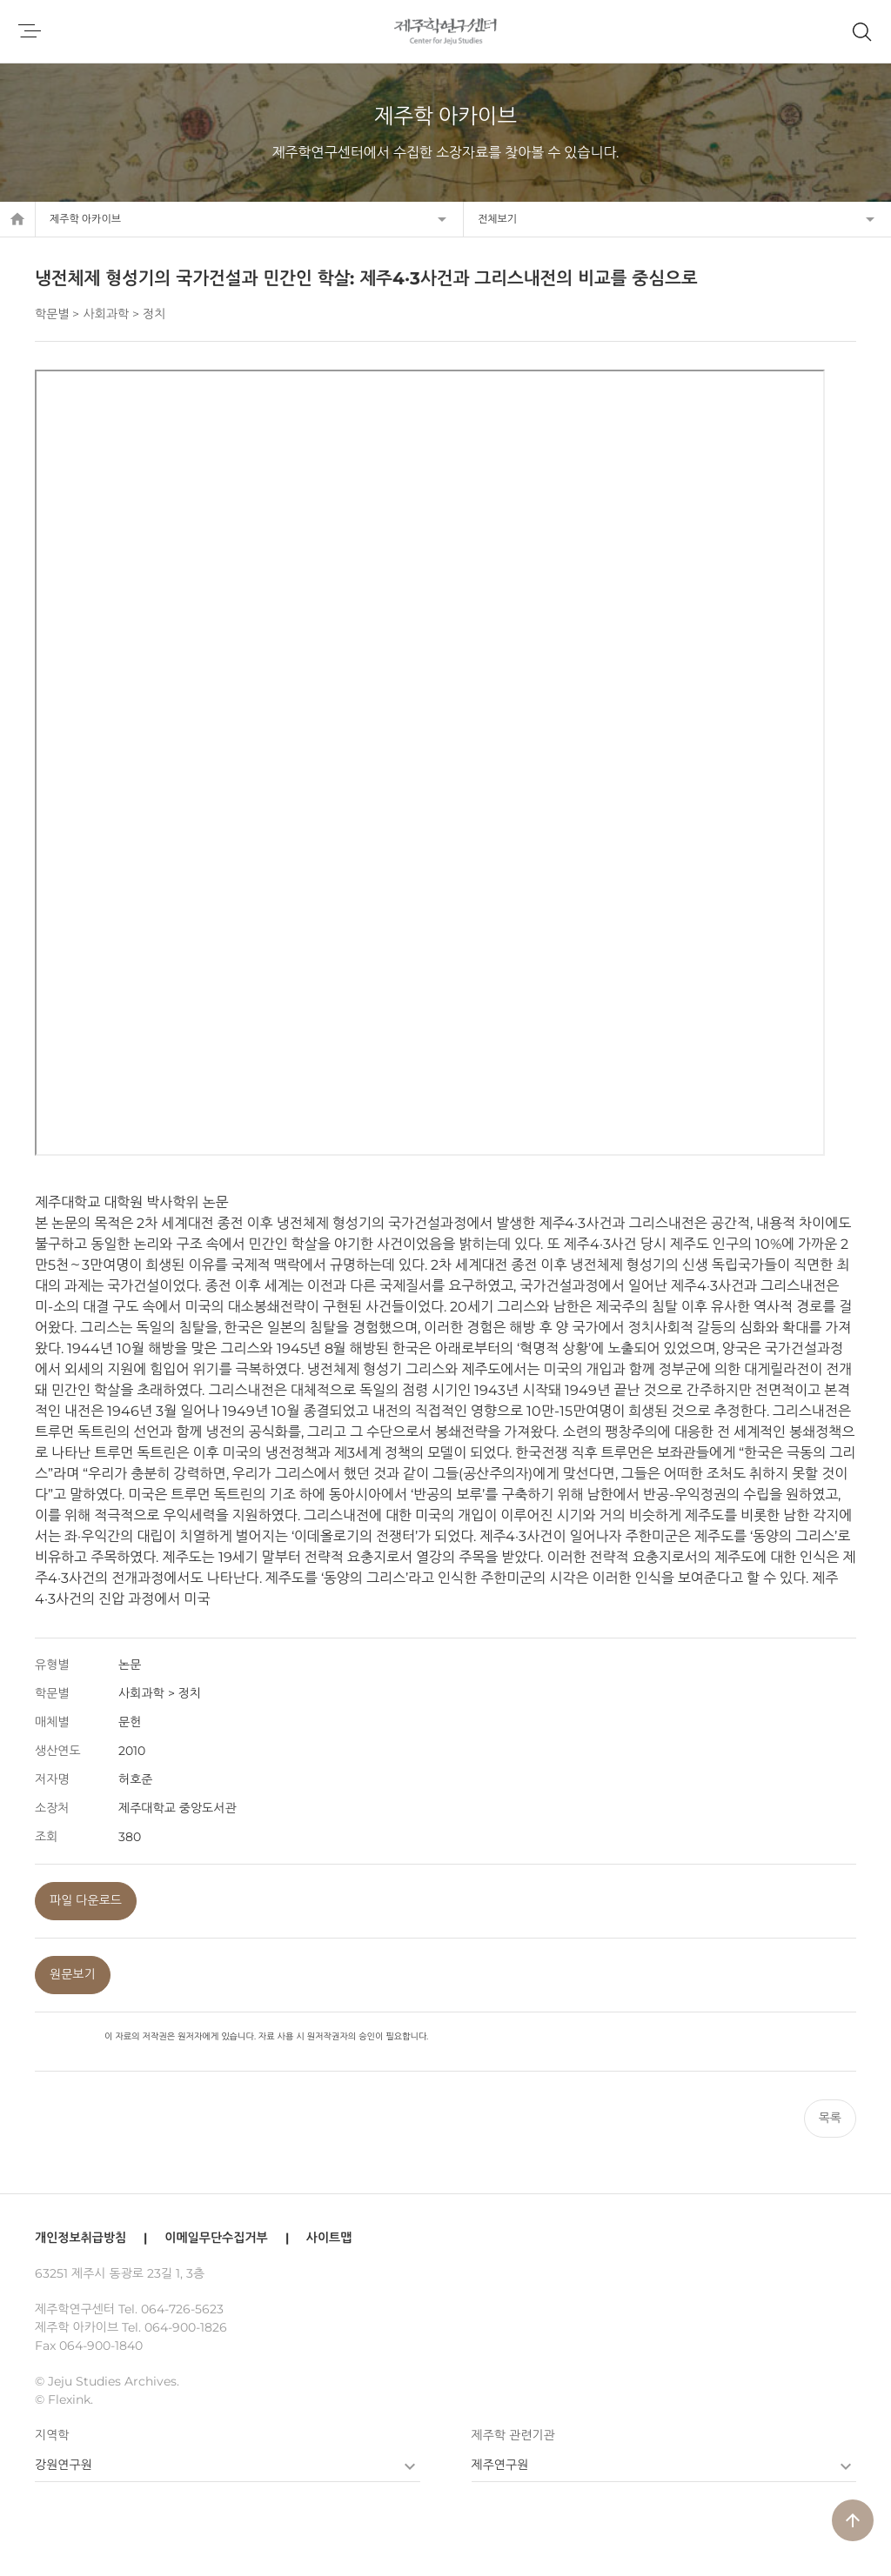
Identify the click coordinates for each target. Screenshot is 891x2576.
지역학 (52, 2435)
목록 (830, 2118)
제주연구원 (500, 2465)
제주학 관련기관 (513, 2435)
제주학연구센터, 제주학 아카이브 (446, 31)
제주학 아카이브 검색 (861, 31)
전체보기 (497, 218)
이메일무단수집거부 (215, 2238)
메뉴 (29, 31)
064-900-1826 (185, 2327)
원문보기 (73, 1974)
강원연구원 (63, 2465)
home (17, 219)
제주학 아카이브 (85, 218)
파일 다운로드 (86, 1900)
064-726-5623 (182, 2309)
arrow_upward (852, 2520)
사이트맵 (329, 2238)
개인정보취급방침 (80, 2238)
